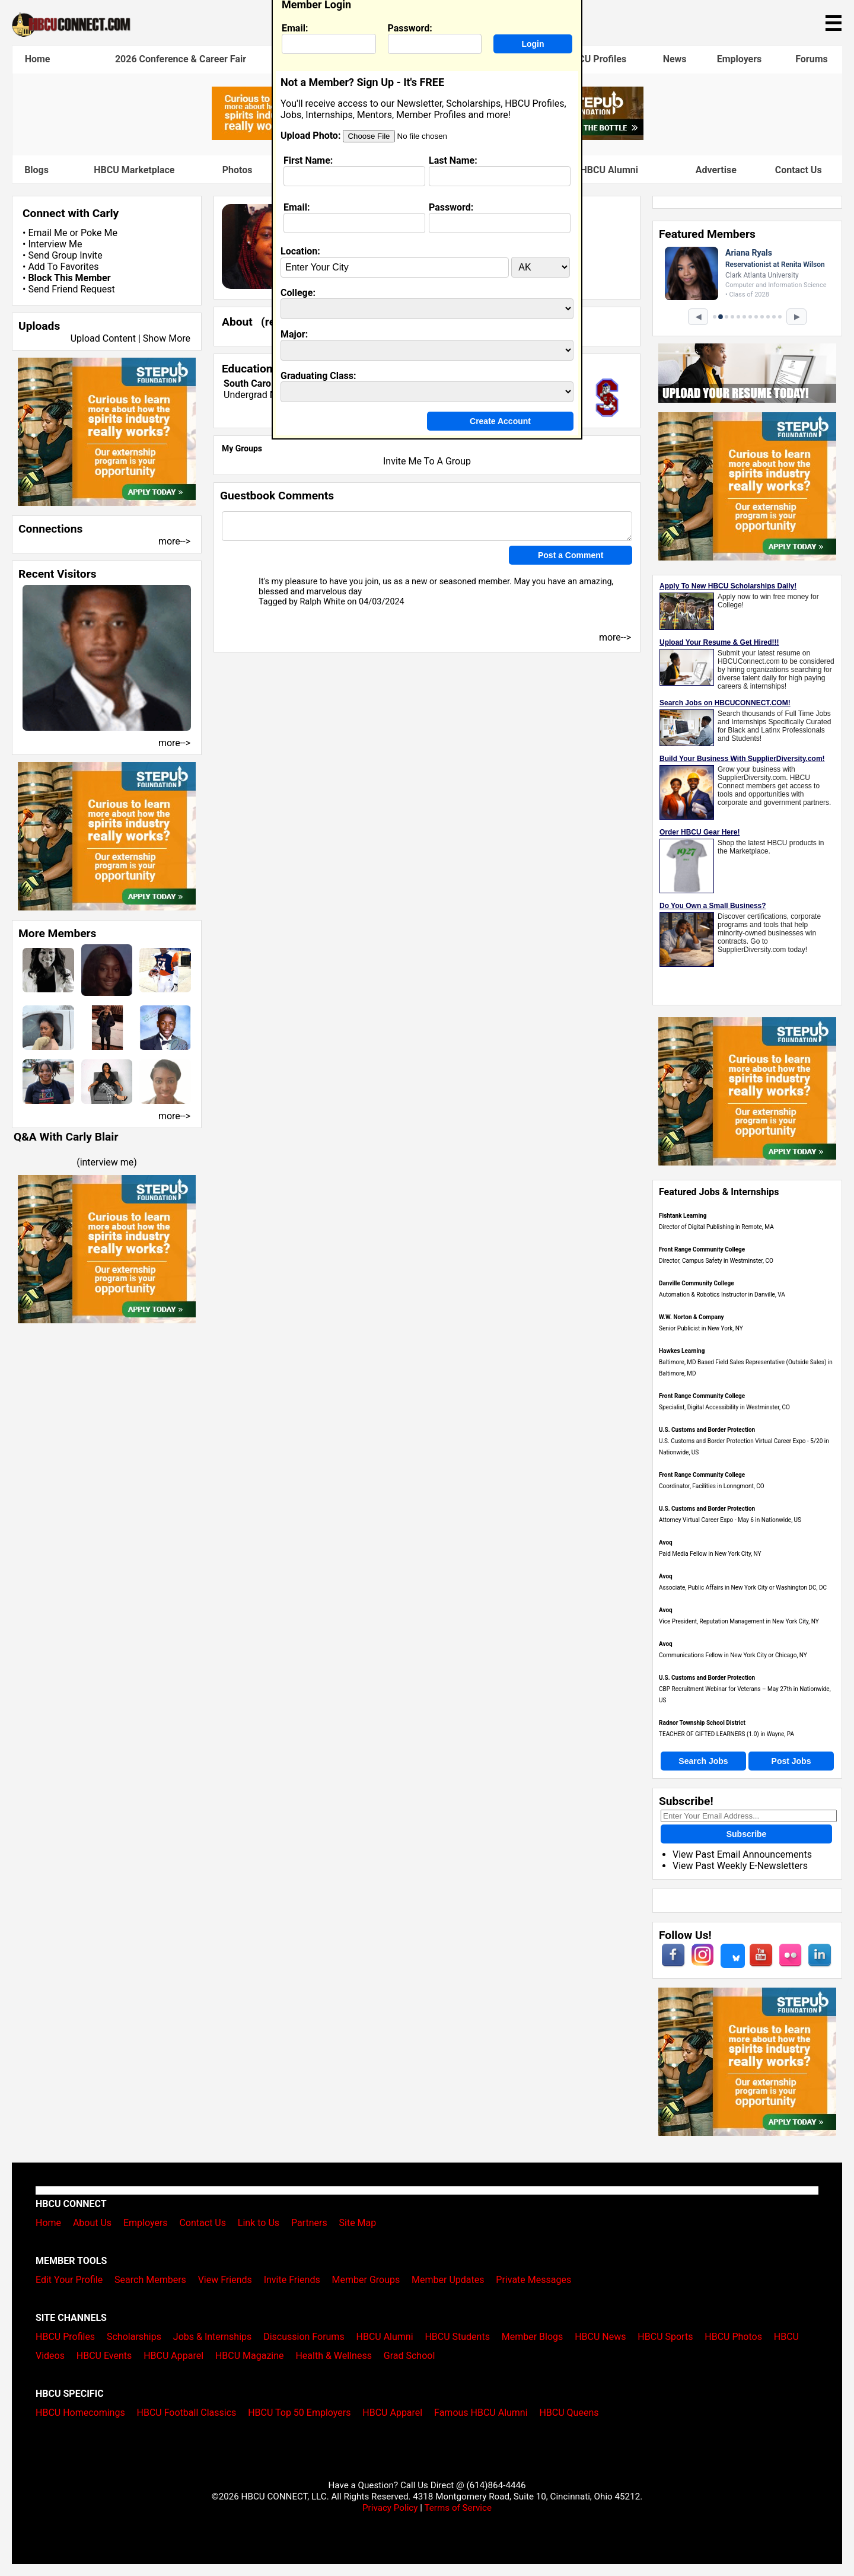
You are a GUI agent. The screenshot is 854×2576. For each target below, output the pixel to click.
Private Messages (533, 2279)
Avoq (666, 1542)
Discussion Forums (304, 2336)
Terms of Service (458, 2507)
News (675, 59)
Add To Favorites (63, 266)
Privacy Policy (390, 2507)
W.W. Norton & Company (691, 1317)
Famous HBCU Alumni (591, 170)
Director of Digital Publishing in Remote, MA (716, 1227)
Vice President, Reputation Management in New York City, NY (739, 1621)
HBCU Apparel (173, 2355)
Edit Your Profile (69, 2279)
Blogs (36, 170)
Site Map (358, 2222)
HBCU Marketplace (134, 170)
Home (37, 59)
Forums (811, 59)
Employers (739, 59)
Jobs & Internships (212, 2336)
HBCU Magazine (249, 2355)
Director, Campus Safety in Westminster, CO (716, 1260)
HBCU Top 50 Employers (299, 2412)
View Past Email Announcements (742, 1854)
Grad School (409, 2355)
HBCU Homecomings (80, 2412)
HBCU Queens (568, 2412)
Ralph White (322, 602)
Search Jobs (703, 1761)
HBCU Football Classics (187, 2412)
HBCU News (600, 2336)
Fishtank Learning (682, 1215)
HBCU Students (457, 2336)
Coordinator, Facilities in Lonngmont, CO (711, 1486)
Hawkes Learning (682, 1351)
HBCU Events (104, 2355)
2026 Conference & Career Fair (180, 59)
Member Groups (366, 2279)
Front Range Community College (702, 1249)
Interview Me (55, 244)
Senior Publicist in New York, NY (701, 1328)
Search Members (150, 2279)
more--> (174, 541)
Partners (309, 2222)
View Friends (225, 2279)
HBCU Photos (733, 2336)
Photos (237, 170)
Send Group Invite (65, 255)
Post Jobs (791, 1761)
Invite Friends (292, 2279)
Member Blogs (532, 2336)
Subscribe (746, 1834)
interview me (107, 1162)
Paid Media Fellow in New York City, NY (710, 1553)
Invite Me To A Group (427, 461)
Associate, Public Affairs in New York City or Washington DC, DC (743, 1587)
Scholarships (134, 2336)
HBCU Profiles (596, 59)
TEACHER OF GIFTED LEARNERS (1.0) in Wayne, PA (726, 1734)
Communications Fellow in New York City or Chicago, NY (733, 1655)
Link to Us (258, 2222)
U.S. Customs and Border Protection (707, 1429)
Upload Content (103, 338)
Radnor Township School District (702, 1723)
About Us (92, 2222)
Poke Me (99, 232)
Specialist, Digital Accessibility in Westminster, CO (724, 1407)
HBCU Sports (665, 2336)
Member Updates (448, 2279)
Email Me (47, 232)
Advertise (716, 170)
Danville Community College (696, 1283)
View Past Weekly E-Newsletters (740, 1865)
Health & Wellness (333, 2355)
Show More (166, 338)
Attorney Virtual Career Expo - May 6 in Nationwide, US (730, 1520)
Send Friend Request (71, 289)
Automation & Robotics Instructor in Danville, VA (722, 1294)
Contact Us (798, 170)
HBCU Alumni (384, 2336)
